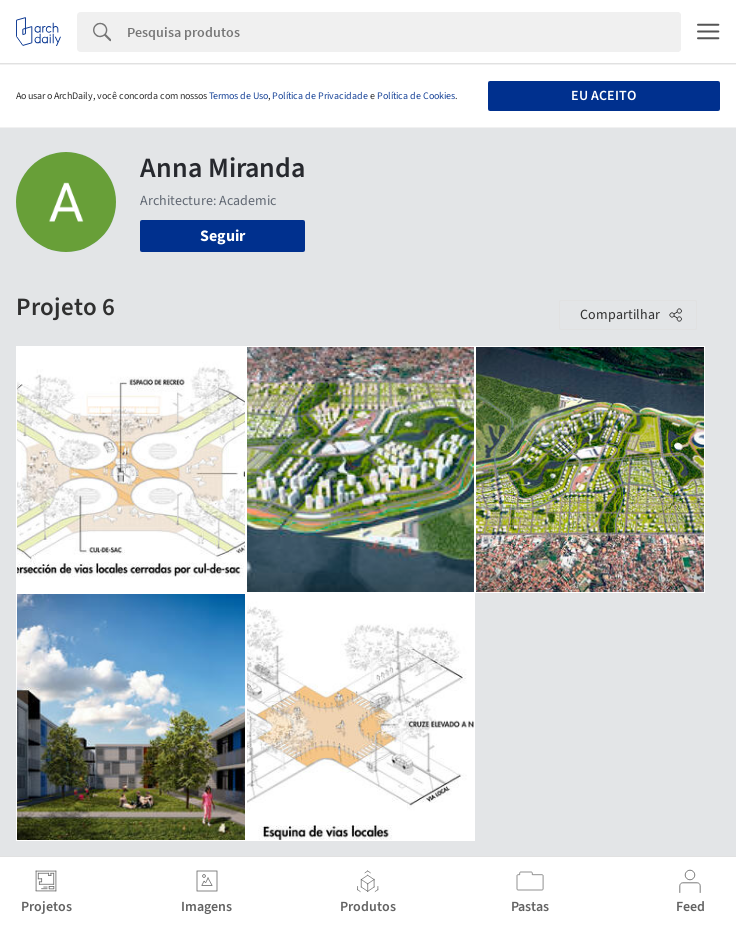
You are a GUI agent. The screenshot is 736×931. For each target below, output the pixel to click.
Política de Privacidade (320, 96)
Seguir (222, 236)
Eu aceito (603, 96)
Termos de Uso (238, 96)
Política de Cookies (416, 96)
